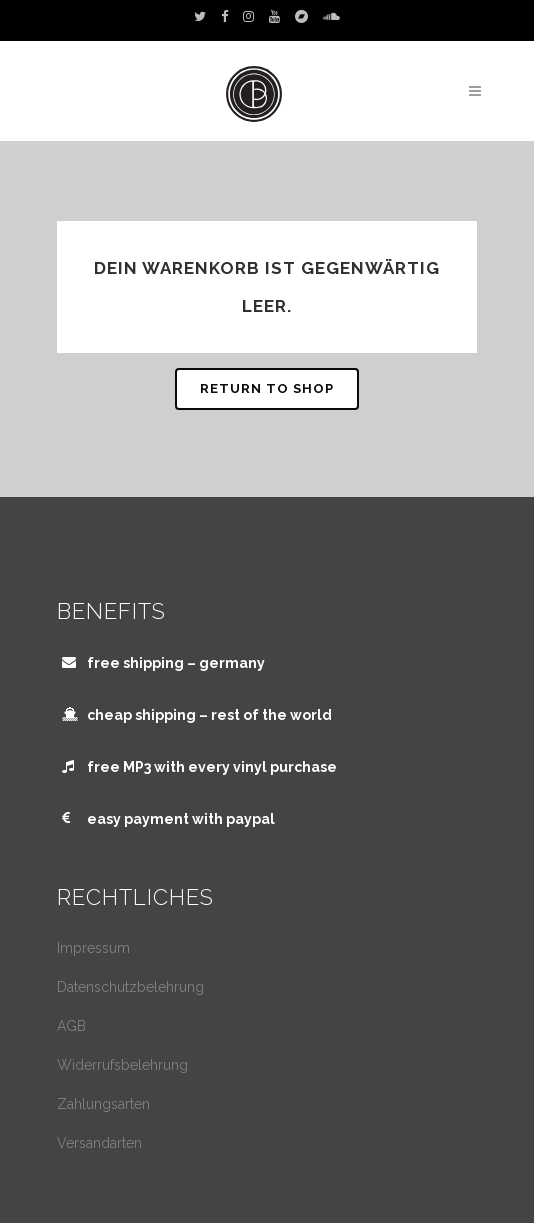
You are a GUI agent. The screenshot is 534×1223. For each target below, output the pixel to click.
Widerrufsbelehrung (122, 1065)
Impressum (93, 948)
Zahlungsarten (103, 1104)
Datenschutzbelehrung (130, 987)
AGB (71, 1026)
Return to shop (267, 388)
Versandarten (99, 1143)
